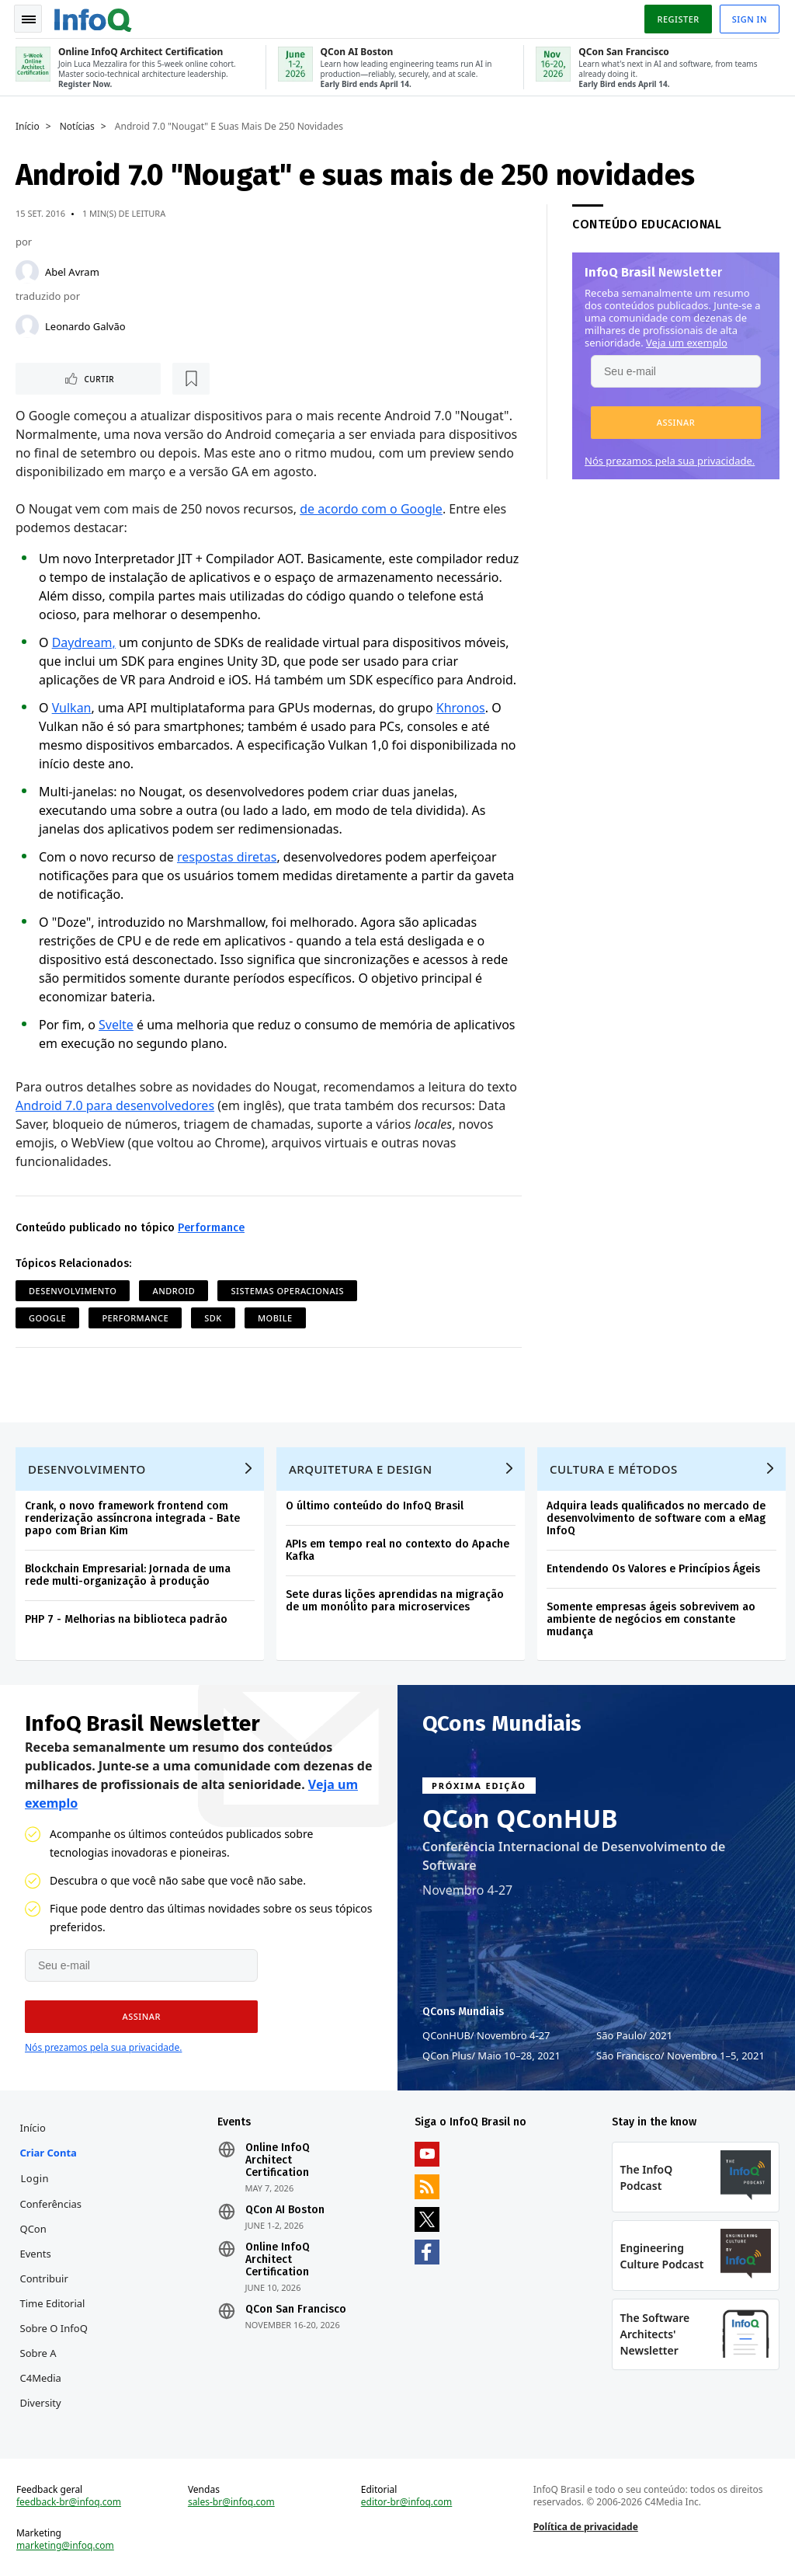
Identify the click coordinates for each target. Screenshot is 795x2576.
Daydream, (84, 641)
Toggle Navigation (30, 19)
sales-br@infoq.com (231, 2501)
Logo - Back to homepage (93, 17)
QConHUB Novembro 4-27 (486, 2034)
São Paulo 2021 (634, 2034)
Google (47, 1317)
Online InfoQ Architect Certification (277, 2159)
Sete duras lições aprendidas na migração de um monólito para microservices (395, 1600)
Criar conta (48, 2152)
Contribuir (44, 2278)
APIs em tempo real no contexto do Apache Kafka (397, 1549)
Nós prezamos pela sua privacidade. (670, 459)
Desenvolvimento (72, 1290)
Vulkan (72, 706)
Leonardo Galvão (85, 325)
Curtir (62, 377)
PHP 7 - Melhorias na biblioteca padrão (126, 1618)
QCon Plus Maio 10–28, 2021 (491, 2055)
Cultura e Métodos (614, 1468)
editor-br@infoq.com (407, 2501)
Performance (211, 1227)
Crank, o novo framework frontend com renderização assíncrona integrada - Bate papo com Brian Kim (132, 1518)
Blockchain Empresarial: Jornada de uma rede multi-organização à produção (128, 1574)
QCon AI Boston (285, 2209)
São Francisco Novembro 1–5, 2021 (680, 2055)
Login (35, 2177)
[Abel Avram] (27, 270)
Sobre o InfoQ (54, 2327)
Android (174, 1290)
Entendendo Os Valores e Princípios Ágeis (653, 1568)
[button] (676, 421)
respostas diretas (226, 856)
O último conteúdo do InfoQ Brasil (374, 1505)
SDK (213, 1317)
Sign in (749, 18)
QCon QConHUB (520, 1817)
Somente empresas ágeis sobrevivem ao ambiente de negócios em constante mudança (651, 1619)
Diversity (40, 2402)
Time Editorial (52, 2303)
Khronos (460, 706)
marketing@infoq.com (65, 2545)
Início (28, 125)
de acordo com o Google (371, 508)
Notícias (77, 125)
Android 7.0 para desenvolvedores (115, 1104)
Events (35, 2253)
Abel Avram (72, 270)
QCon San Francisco (295, 2309)
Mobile (275, 1317)
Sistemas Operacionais (287, 1290)
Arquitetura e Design (360, 1468)
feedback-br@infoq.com (68, 2501)
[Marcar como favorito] (118, 377)
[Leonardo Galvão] (27, 324)
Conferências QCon (51, 2215)
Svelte (116, 1023)
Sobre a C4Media (40, 2364)
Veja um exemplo (686, 341)
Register (678, 18)
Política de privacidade (585, 2525)
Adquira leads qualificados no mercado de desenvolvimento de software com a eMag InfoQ (656, 1518)
